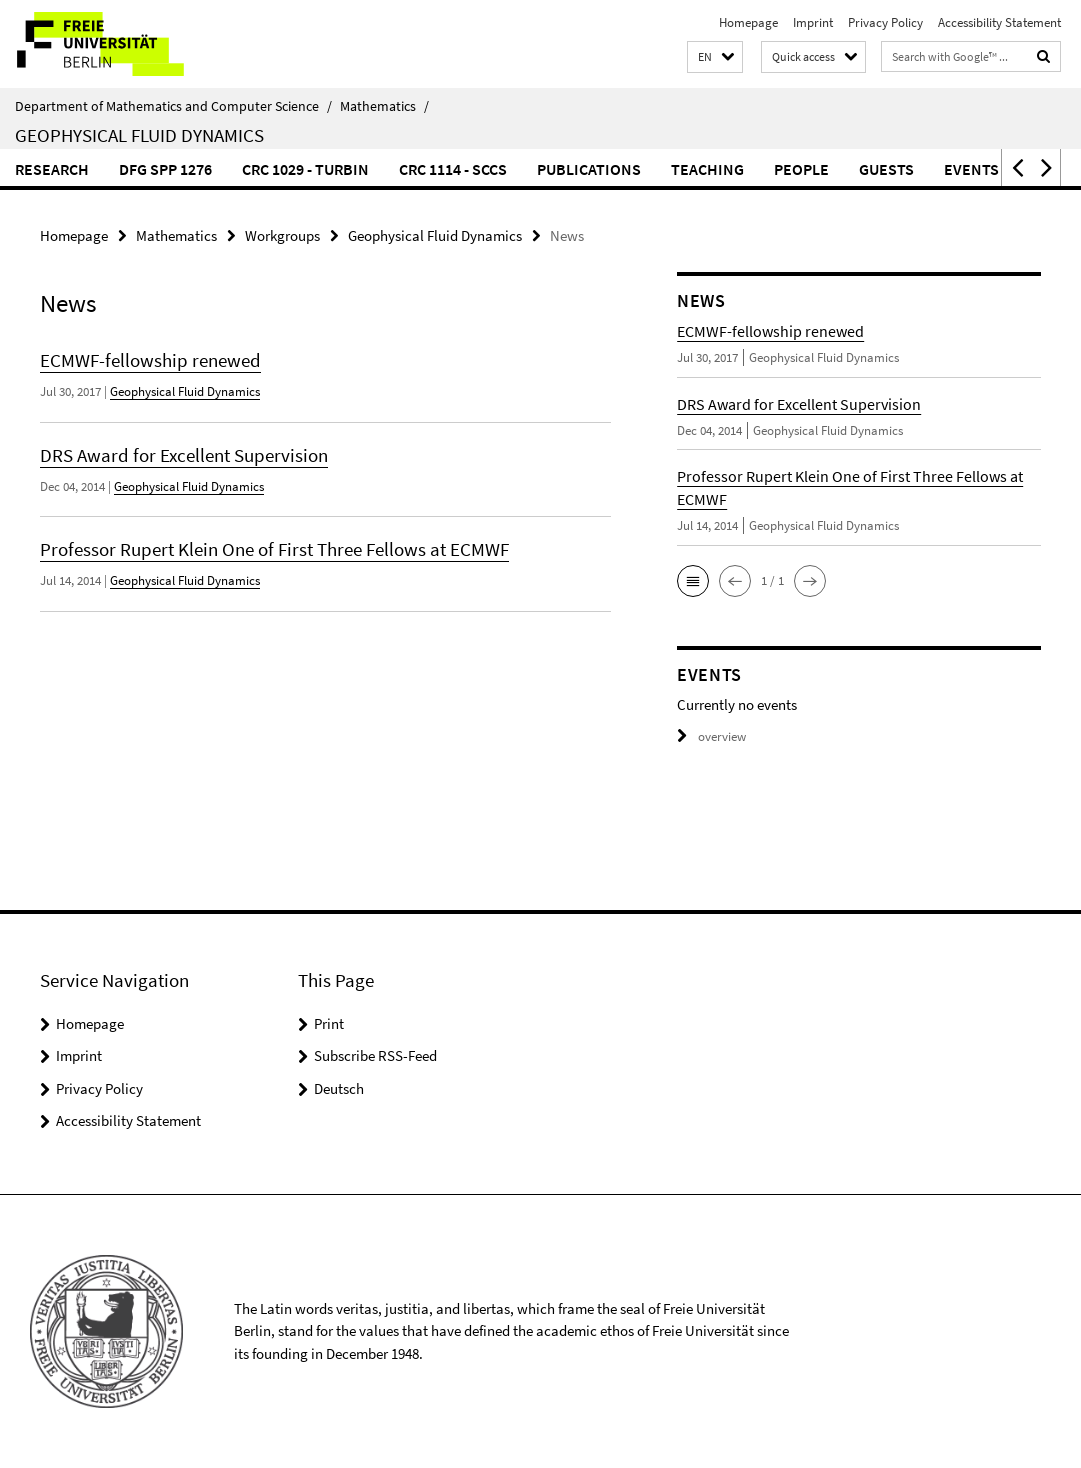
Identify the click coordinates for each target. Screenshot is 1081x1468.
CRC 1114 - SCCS (453, 169)
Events (971, 169)
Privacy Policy (885, 22)
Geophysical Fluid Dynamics (139, 135)
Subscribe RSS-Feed (375, 1055)
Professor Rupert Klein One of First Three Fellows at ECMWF (274, 549)
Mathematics (384, 106)
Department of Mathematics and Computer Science (173, 106)
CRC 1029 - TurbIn (305, 169)
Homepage (748, 22)
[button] (715, 57)
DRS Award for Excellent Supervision (184, 455)
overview (711, 736)
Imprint (813, 22)
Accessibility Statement (999, 22)
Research (52, 169)
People (801, 169)
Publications (589, 169)
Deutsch (339, 1088)
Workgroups (282, 235)
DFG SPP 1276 (165, 169)
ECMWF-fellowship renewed (150, 360)
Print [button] (329, 1023)
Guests (886, 169)
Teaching (707, 169)
